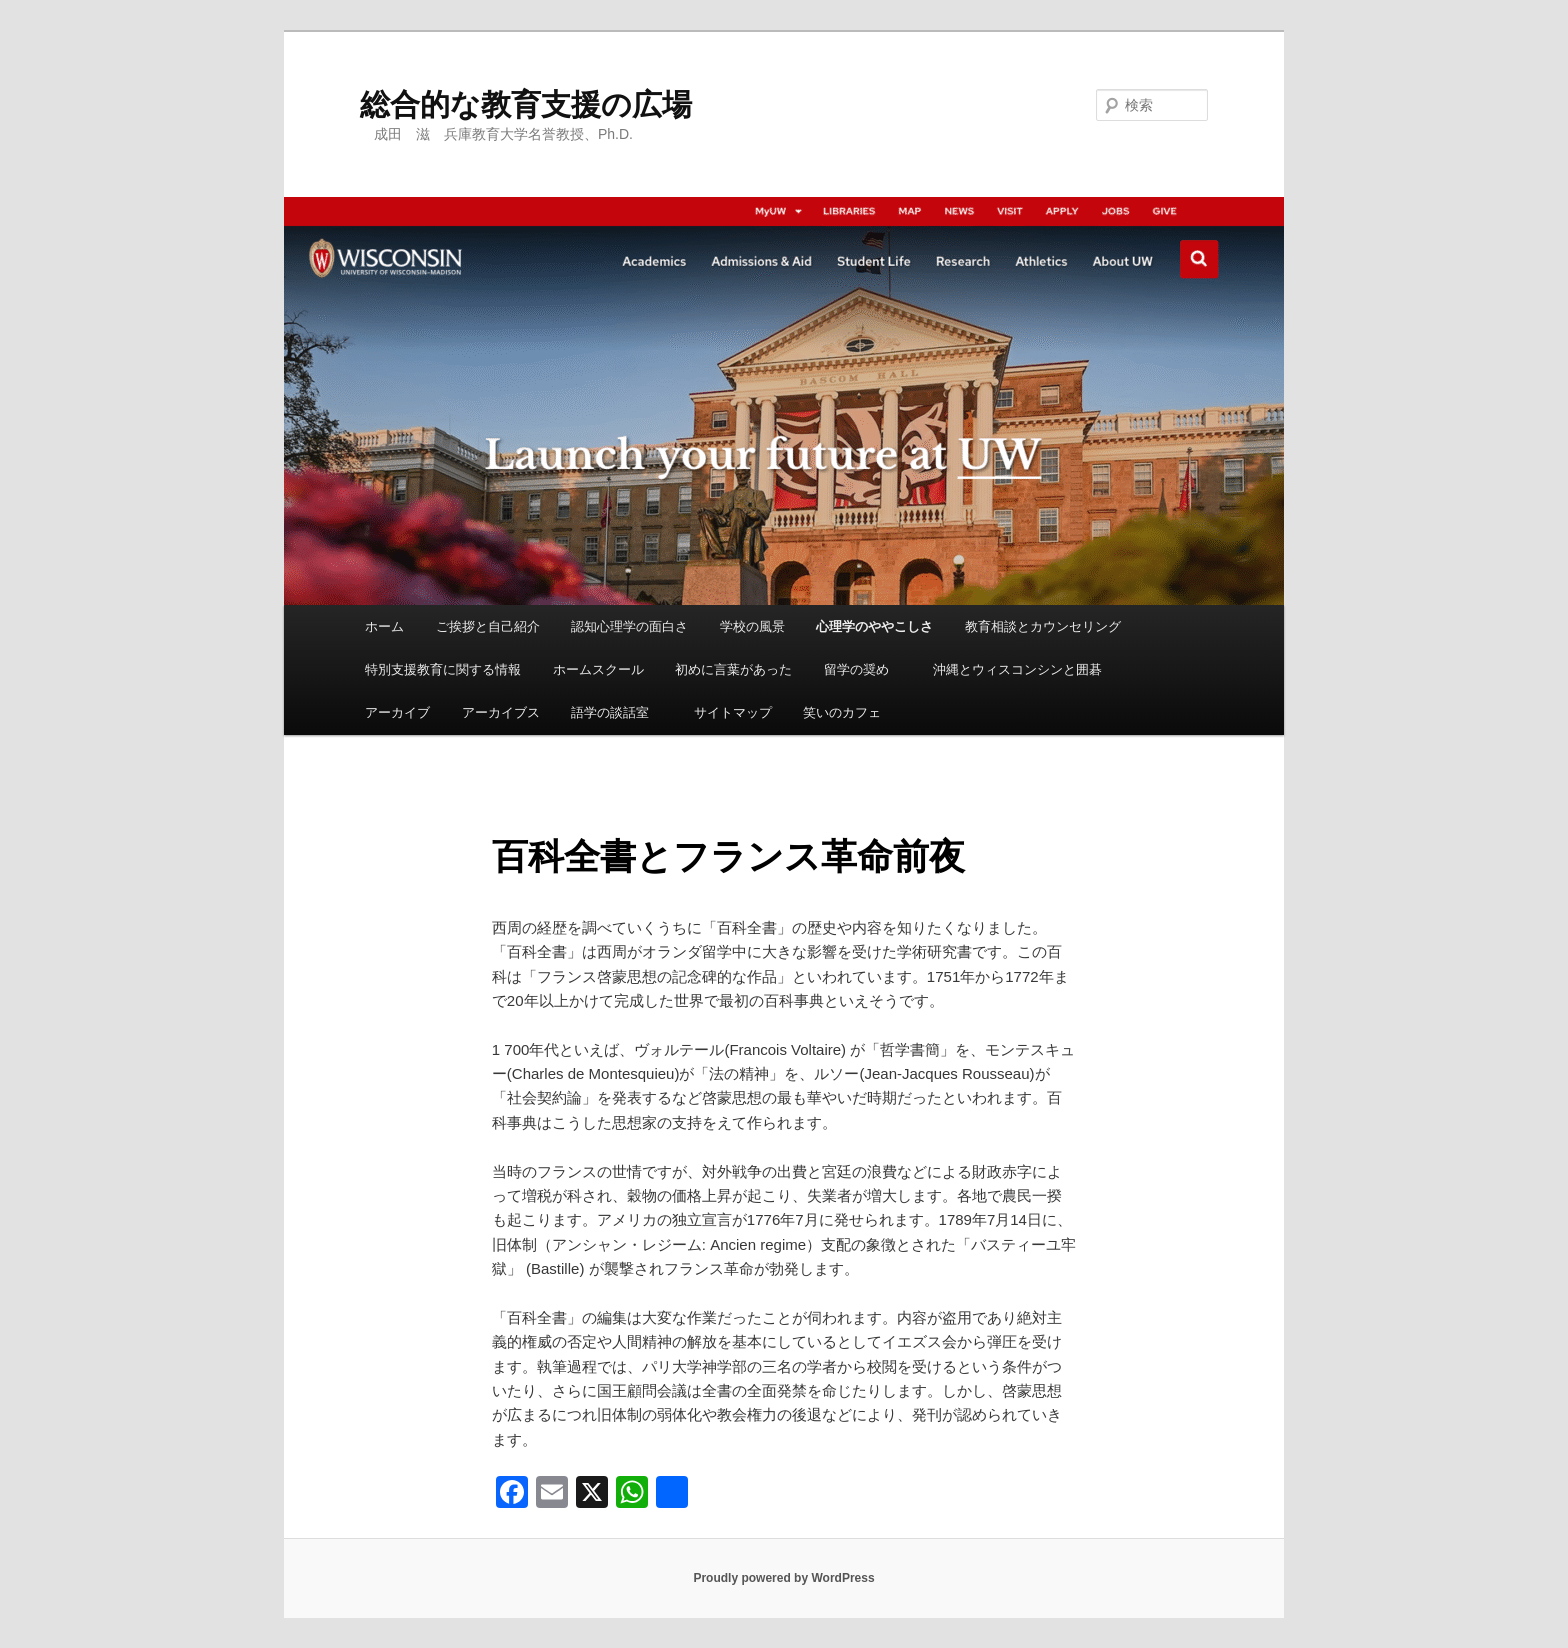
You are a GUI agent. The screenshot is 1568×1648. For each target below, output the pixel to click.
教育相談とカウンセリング (1043, 626)
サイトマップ (733, 712)
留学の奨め (863, 669)
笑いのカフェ (842, 712)
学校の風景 (752, 626)
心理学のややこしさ (874, 626)
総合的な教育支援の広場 (526, 104)
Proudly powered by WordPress (783, 1578)
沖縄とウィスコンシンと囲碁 (1017, 669)
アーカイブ (397, 712)
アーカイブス (501, 712)
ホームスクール (598, 669)
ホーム (384, 626)
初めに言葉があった (733, 669)
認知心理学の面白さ (629, 626)
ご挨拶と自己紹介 (488, 626)
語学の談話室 (616, 712)
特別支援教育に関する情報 (443, 669)
